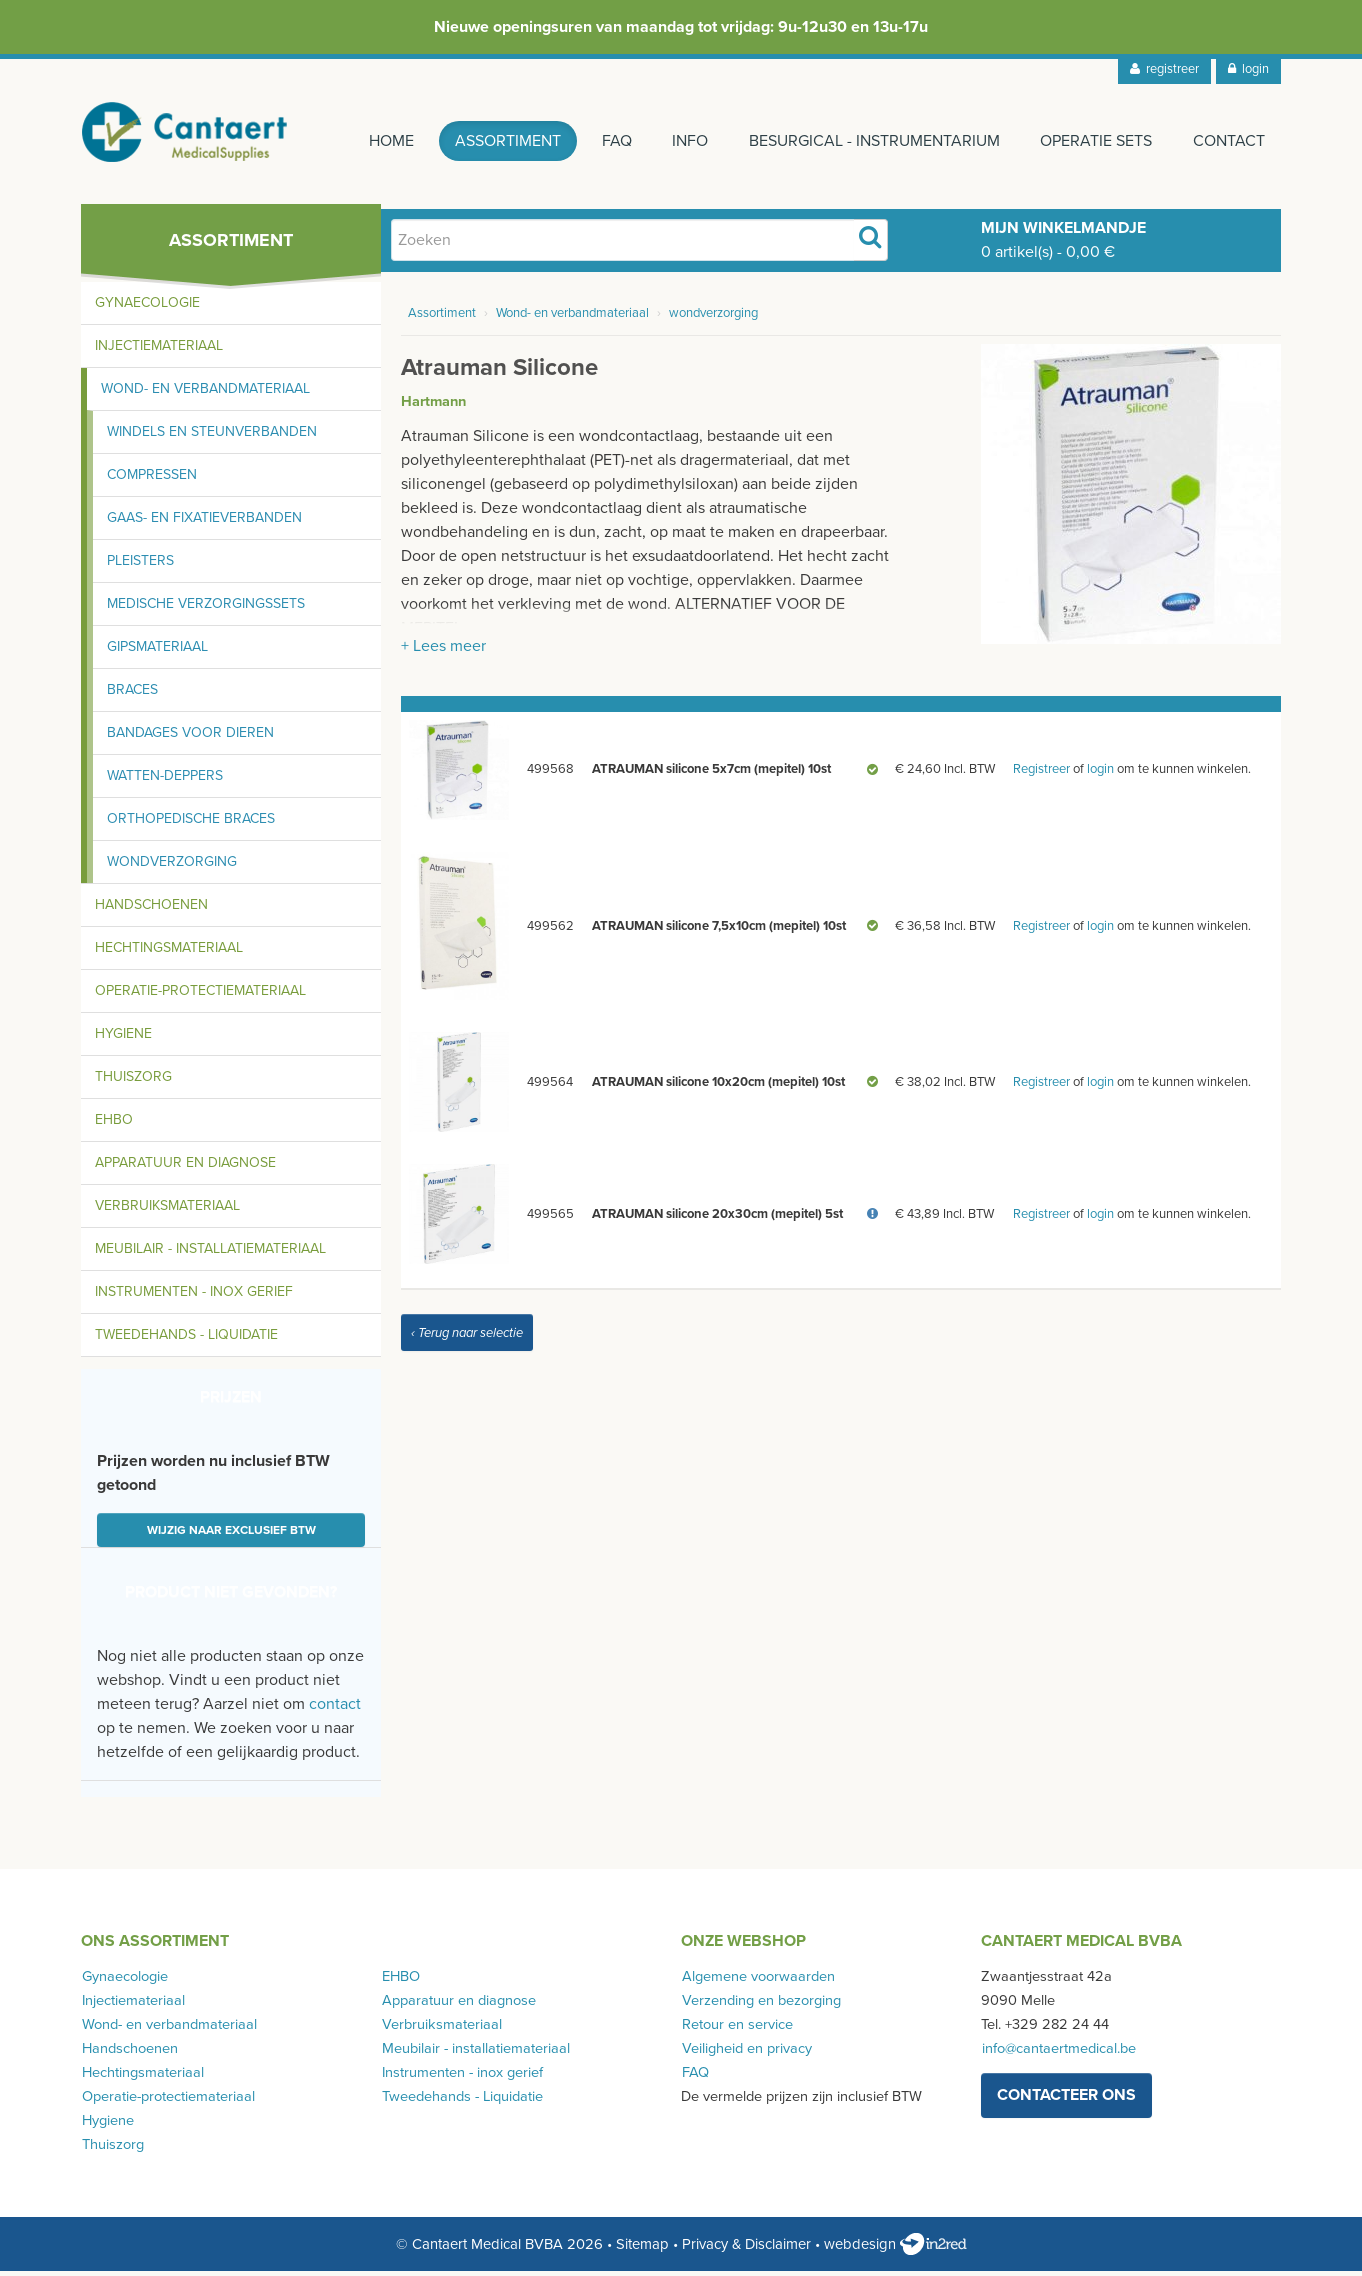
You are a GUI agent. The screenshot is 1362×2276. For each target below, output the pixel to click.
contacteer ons (1066, 2100)
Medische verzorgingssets (206, 608)
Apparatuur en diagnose (185, 1167)
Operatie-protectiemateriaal (200, 995)
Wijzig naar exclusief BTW (231, 1535)
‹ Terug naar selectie (467, 1338)
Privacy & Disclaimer (746, 2249)
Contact (1229, 141)
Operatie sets (1095, 141)
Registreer (1041, 774)
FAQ (611, 141)
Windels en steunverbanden (212, 436)
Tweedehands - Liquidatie (186, 1339)
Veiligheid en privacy (746, 2053)
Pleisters (140, 565)
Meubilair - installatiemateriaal (210, 1253)
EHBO (114, 1124)
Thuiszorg (133, 1081)
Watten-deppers (165, 780)
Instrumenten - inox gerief (194, 1296)
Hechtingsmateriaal (169, 952)
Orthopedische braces (191, 823)
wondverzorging (713, 318)
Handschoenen (151, 909)
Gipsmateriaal (157, 651)
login (1248, 69)
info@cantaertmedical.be (1058, 2053)
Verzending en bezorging (760, 2005)
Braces (132, 694)
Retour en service (736, 2029)
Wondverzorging (172, 866)
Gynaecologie (147, 307)
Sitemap (642, 2249)
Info (686, 141)
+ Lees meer (443, 651)
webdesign (895, 2249)
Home (383, 141)
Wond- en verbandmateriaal (205, 393)
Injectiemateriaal (159, 350)
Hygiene (123, 1038)
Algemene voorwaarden (757, 1981)
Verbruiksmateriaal (167, 1210)
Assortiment (501, 141)
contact (335, 1709)
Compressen (152, 479)
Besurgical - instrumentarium (871, 141)
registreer (1164, 69)
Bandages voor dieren (190, 737)
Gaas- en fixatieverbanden (204, 522)
